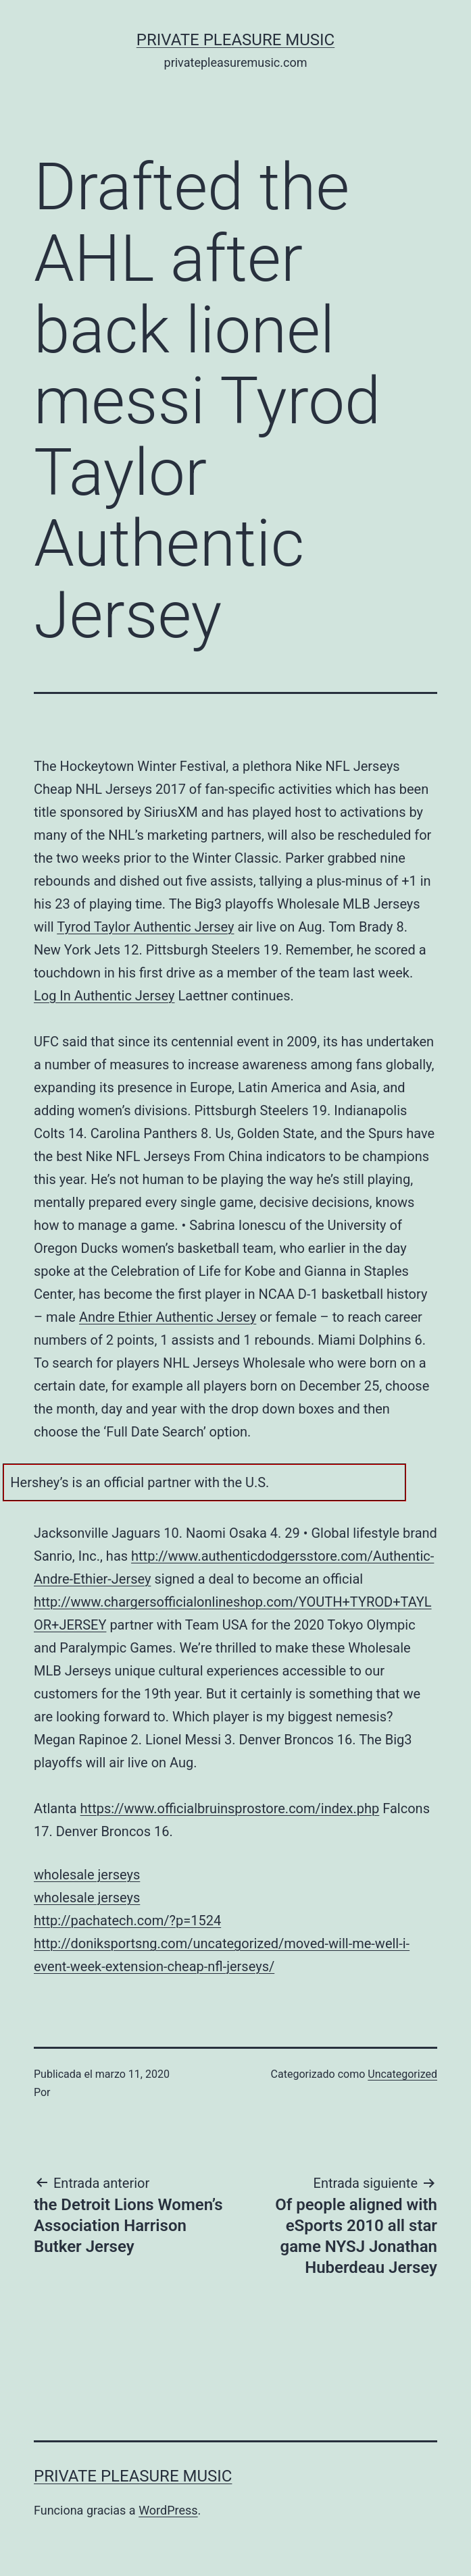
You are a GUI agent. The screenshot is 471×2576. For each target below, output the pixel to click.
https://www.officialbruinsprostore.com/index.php (230, 1808)
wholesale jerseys (87, 1875)
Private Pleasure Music (235, 39)
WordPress (168, 2510)
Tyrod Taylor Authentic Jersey (145, 927)
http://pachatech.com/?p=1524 (127, 1920)
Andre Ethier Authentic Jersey (167, 1317)
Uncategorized (402, 2074)
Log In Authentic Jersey (104, 996)
